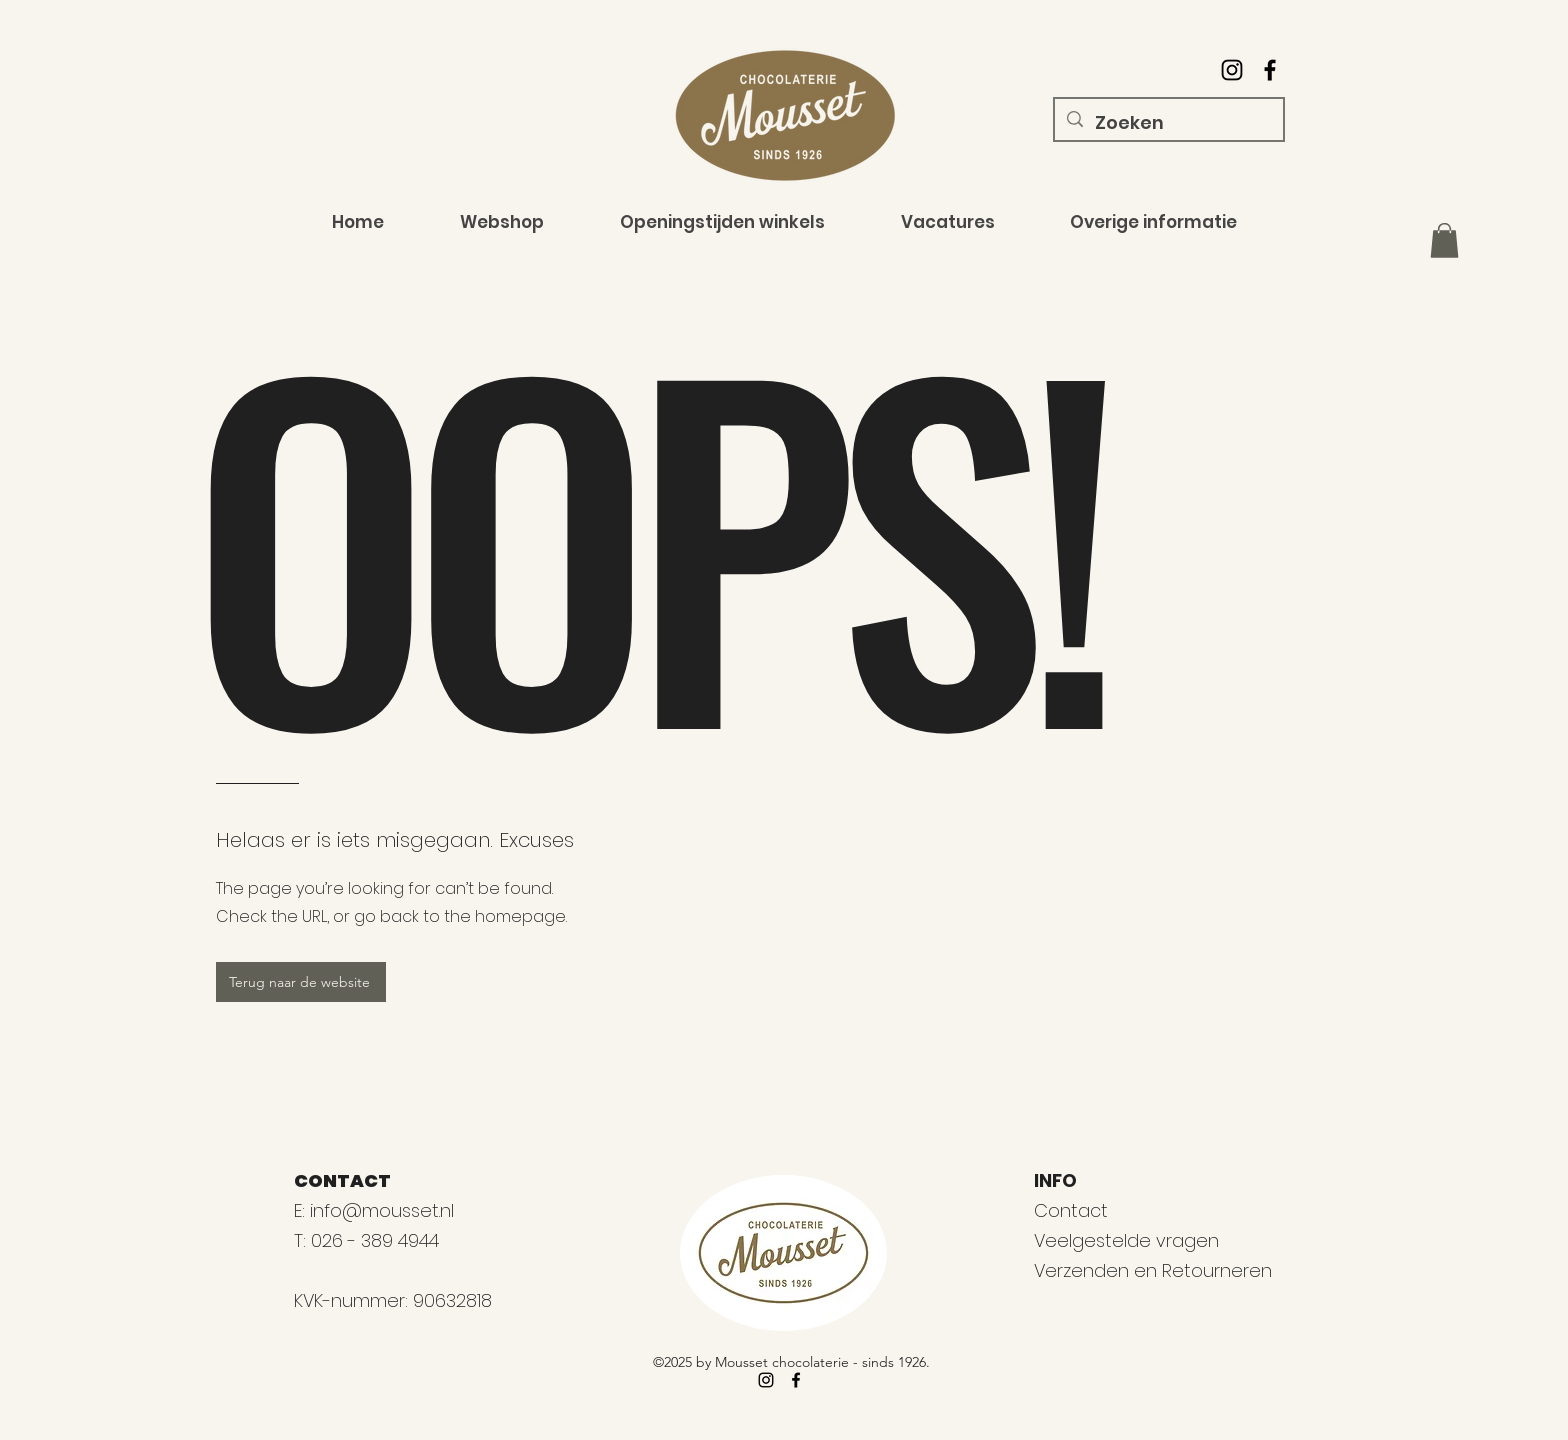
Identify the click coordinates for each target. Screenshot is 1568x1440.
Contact (1071, 1210)
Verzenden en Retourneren (1153, 1270)
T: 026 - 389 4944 (369, 1240)
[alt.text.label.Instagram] (1232, 70)
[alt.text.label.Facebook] (1270, 70)
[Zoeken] (1168, 123)
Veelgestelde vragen (1126, 1240)
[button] (1444, 240)
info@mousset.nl (382, 1210)
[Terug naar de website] (301, 982)
